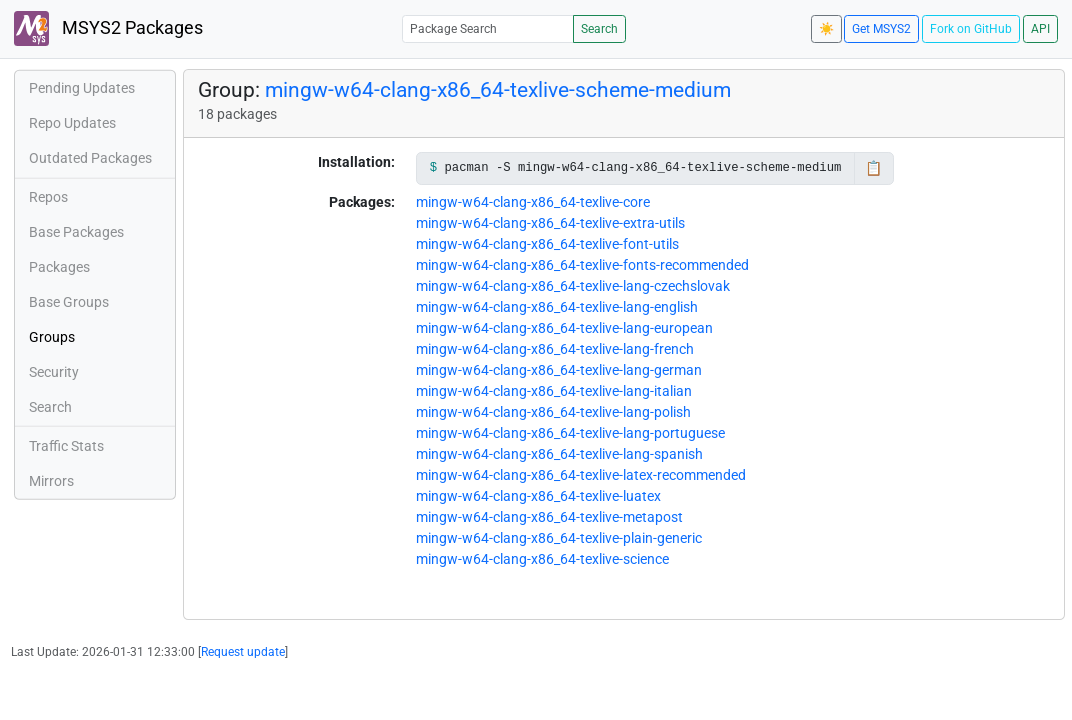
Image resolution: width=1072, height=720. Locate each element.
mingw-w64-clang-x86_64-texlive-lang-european (564, 328)
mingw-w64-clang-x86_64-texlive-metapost (549, 517)
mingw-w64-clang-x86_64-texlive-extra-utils (550, 223)
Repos (48, 197)
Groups (52, 337)
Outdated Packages (90, 158)
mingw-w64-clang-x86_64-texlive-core (533, 202)
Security (54, 372)
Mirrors (51, 481)
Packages (59, 267)
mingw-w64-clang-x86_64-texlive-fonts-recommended (582, 265)
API (1040, 29)
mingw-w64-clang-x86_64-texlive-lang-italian (554, 391)
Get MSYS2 (881, 29)
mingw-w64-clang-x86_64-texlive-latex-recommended (581, 475)
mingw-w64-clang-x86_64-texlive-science (542, 559)
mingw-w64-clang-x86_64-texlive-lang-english (557, 307)
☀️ (826, 29)
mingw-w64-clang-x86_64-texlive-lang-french (555, 349)
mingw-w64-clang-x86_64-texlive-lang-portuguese (570, 433)
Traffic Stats (66, 446)
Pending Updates (82, 88)
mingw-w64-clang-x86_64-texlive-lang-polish (553, 412)
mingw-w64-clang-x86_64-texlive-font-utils (547, 244)
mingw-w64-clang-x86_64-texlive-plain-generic (559, 538)
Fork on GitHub (971, 29)
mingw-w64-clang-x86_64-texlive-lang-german (559, 370)
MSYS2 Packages (108, 28)
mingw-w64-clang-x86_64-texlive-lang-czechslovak (573, 286)
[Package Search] (488, 28)
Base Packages (76, 232)
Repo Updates (72, 123)
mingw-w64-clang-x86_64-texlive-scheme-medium (498, 89)
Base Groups (69, 302)
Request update (243, 652)
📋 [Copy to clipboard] (873, 168)
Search (599, 29)
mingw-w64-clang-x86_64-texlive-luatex (538, 496)
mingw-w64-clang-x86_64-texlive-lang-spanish (559, 454)
